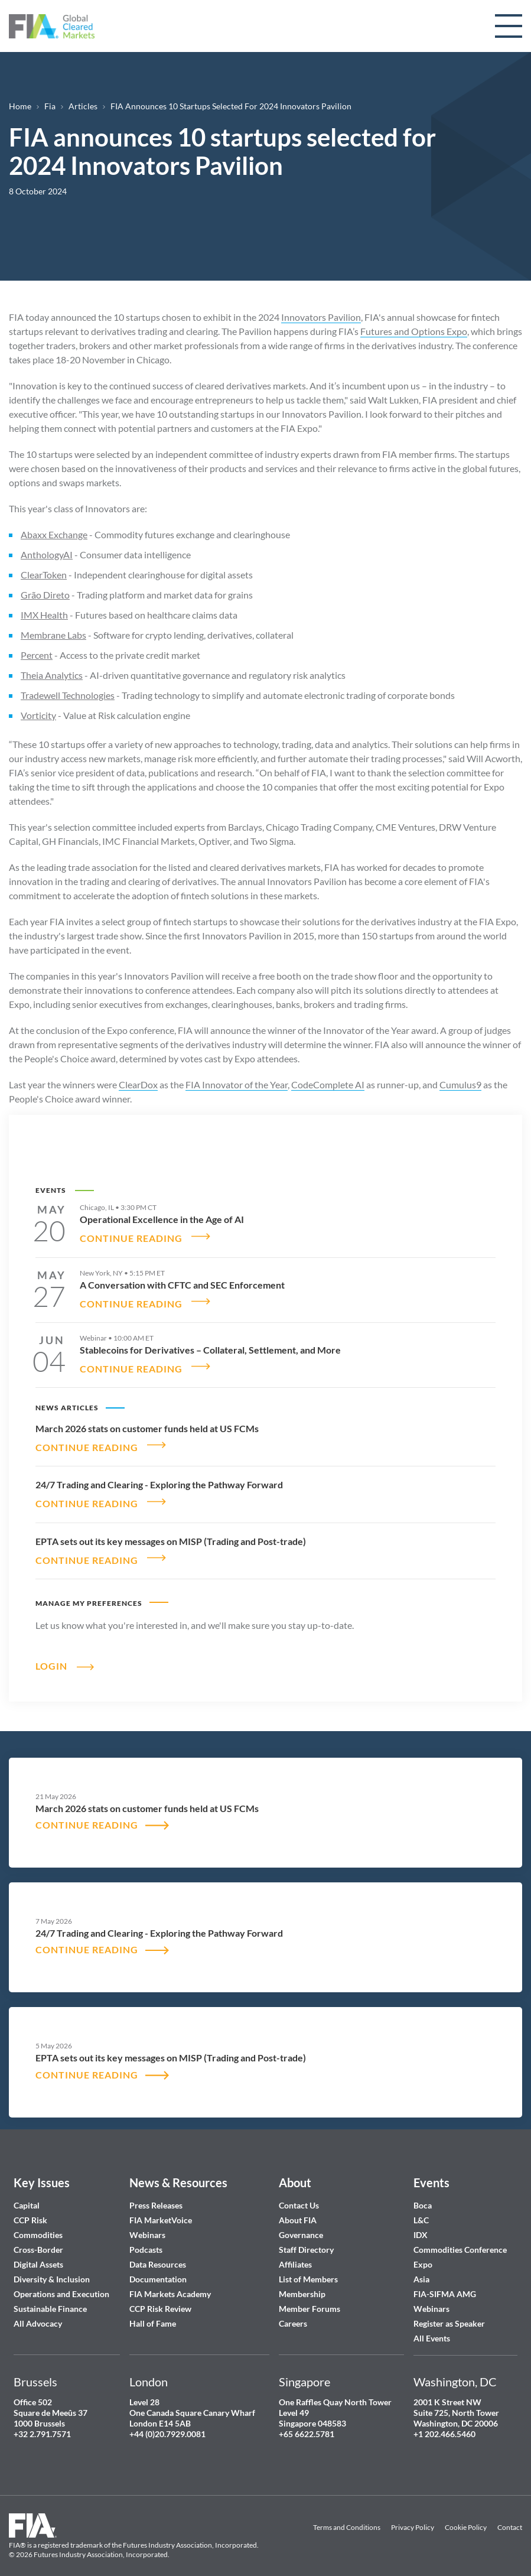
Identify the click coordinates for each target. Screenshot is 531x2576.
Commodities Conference (460, 2234)
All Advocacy (38, 2307)
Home (20, 106)
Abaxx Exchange (54, 534)
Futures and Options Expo (413, 331)
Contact (509, 2511)
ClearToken (44, 574)
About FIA (298, 2204)
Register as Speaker (449, 2307)
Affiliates (295, 2248)
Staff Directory (306, 2234)
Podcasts (145, 2234)
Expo (422, 2248)
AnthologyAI (47, 554)
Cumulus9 (460, 1084)
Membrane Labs (53, 634)
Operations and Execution (61, 2278)
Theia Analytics (52, 675)
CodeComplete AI (327, 1084)
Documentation (158, 2263)
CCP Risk (30, 2204)
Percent (37, 655)
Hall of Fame (152, 2307)
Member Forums (309, 2293)
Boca (422, 2189)
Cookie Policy (466, 2511)
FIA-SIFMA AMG (444, 2278)
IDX (420, 2219)
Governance (301, 2219)
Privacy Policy (412, 2511)
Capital (27, 2189)
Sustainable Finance (50, 2293)
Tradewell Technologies (68, 695)
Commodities (38, 2219)
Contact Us (299, 2189)
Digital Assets (38, 2248)
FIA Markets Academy (170, 2278)
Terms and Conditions (346, 2511)
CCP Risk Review (160, 2293)
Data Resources (157, 2248)
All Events (431, 2322)
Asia (421, 2263)
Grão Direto (45, 594)
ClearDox (138, 1084)
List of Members (308, 2263)
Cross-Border (39, 2234)
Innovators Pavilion (321, 317)
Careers (293, 2307)
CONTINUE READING (131, 1235)
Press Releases (156, 2189)
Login (51, 1649)
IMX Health (44, 614)
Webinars (147, 2219)
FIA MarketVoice (160, 2204)
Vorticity (38, 715)
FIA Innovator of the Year (236, 1084)
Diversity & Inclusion (52, 2263)
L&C (421, 2204)
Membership (302, 2278)
